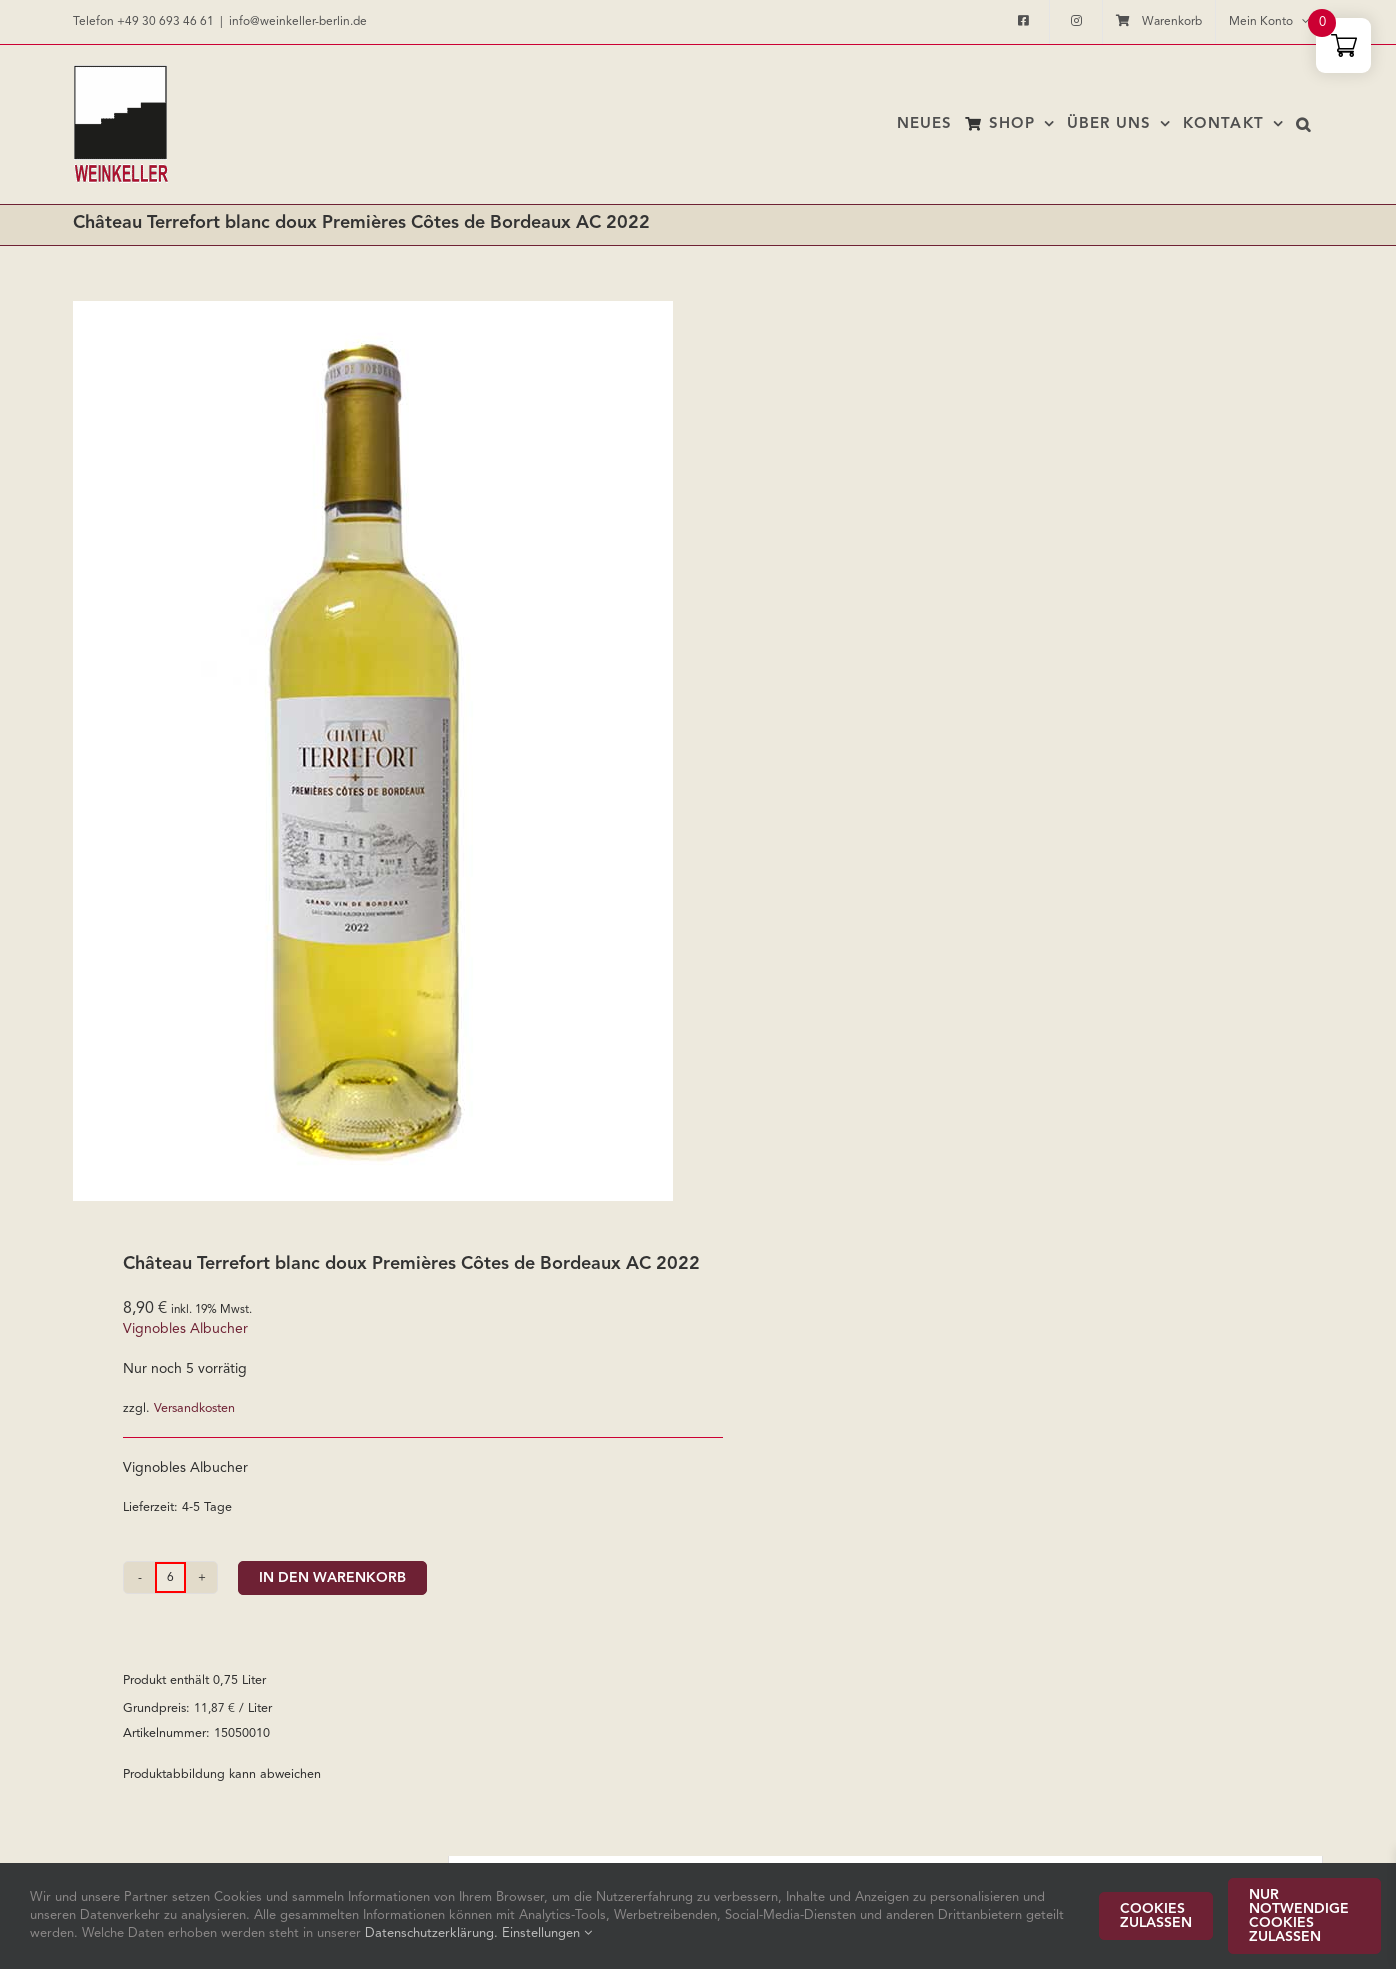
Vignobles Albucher (185, 1329)
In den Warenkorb (332, 1578)
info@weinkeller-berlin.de (298, 22)
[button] (1303, 124)
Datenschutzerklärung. (433, 1933)
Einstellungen (547, 1933)
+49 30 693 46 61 (165, 22)
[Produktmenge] (170, 1577)
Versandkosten (194, 1408)
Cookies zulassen (1156, 1916)
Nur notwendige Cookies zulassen (1299, 1916)
